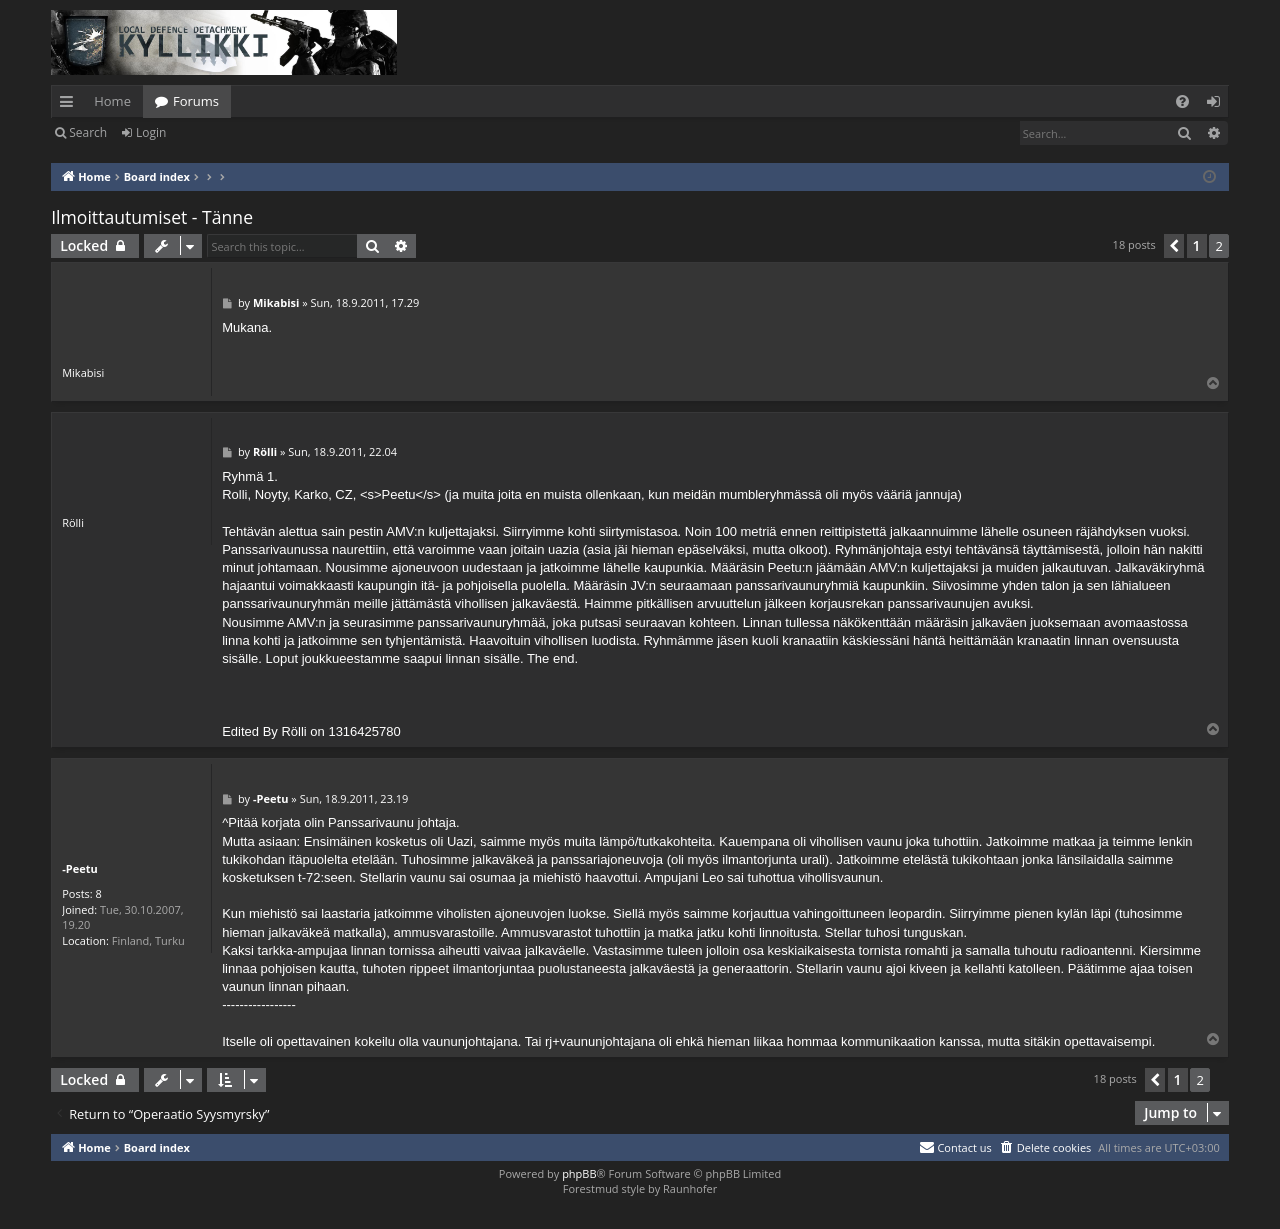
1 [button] (1197, 245)
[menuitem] (1182, 101)
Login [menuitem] (1217, 105)
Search (88, 132)
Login (151, 132)
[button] (1174, 246)
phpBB (579, 1173)
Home (112, 101)
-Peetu (79, 868)
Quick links (70, 105)
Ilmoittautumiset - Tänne (152, 217)
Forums (196, 101)
